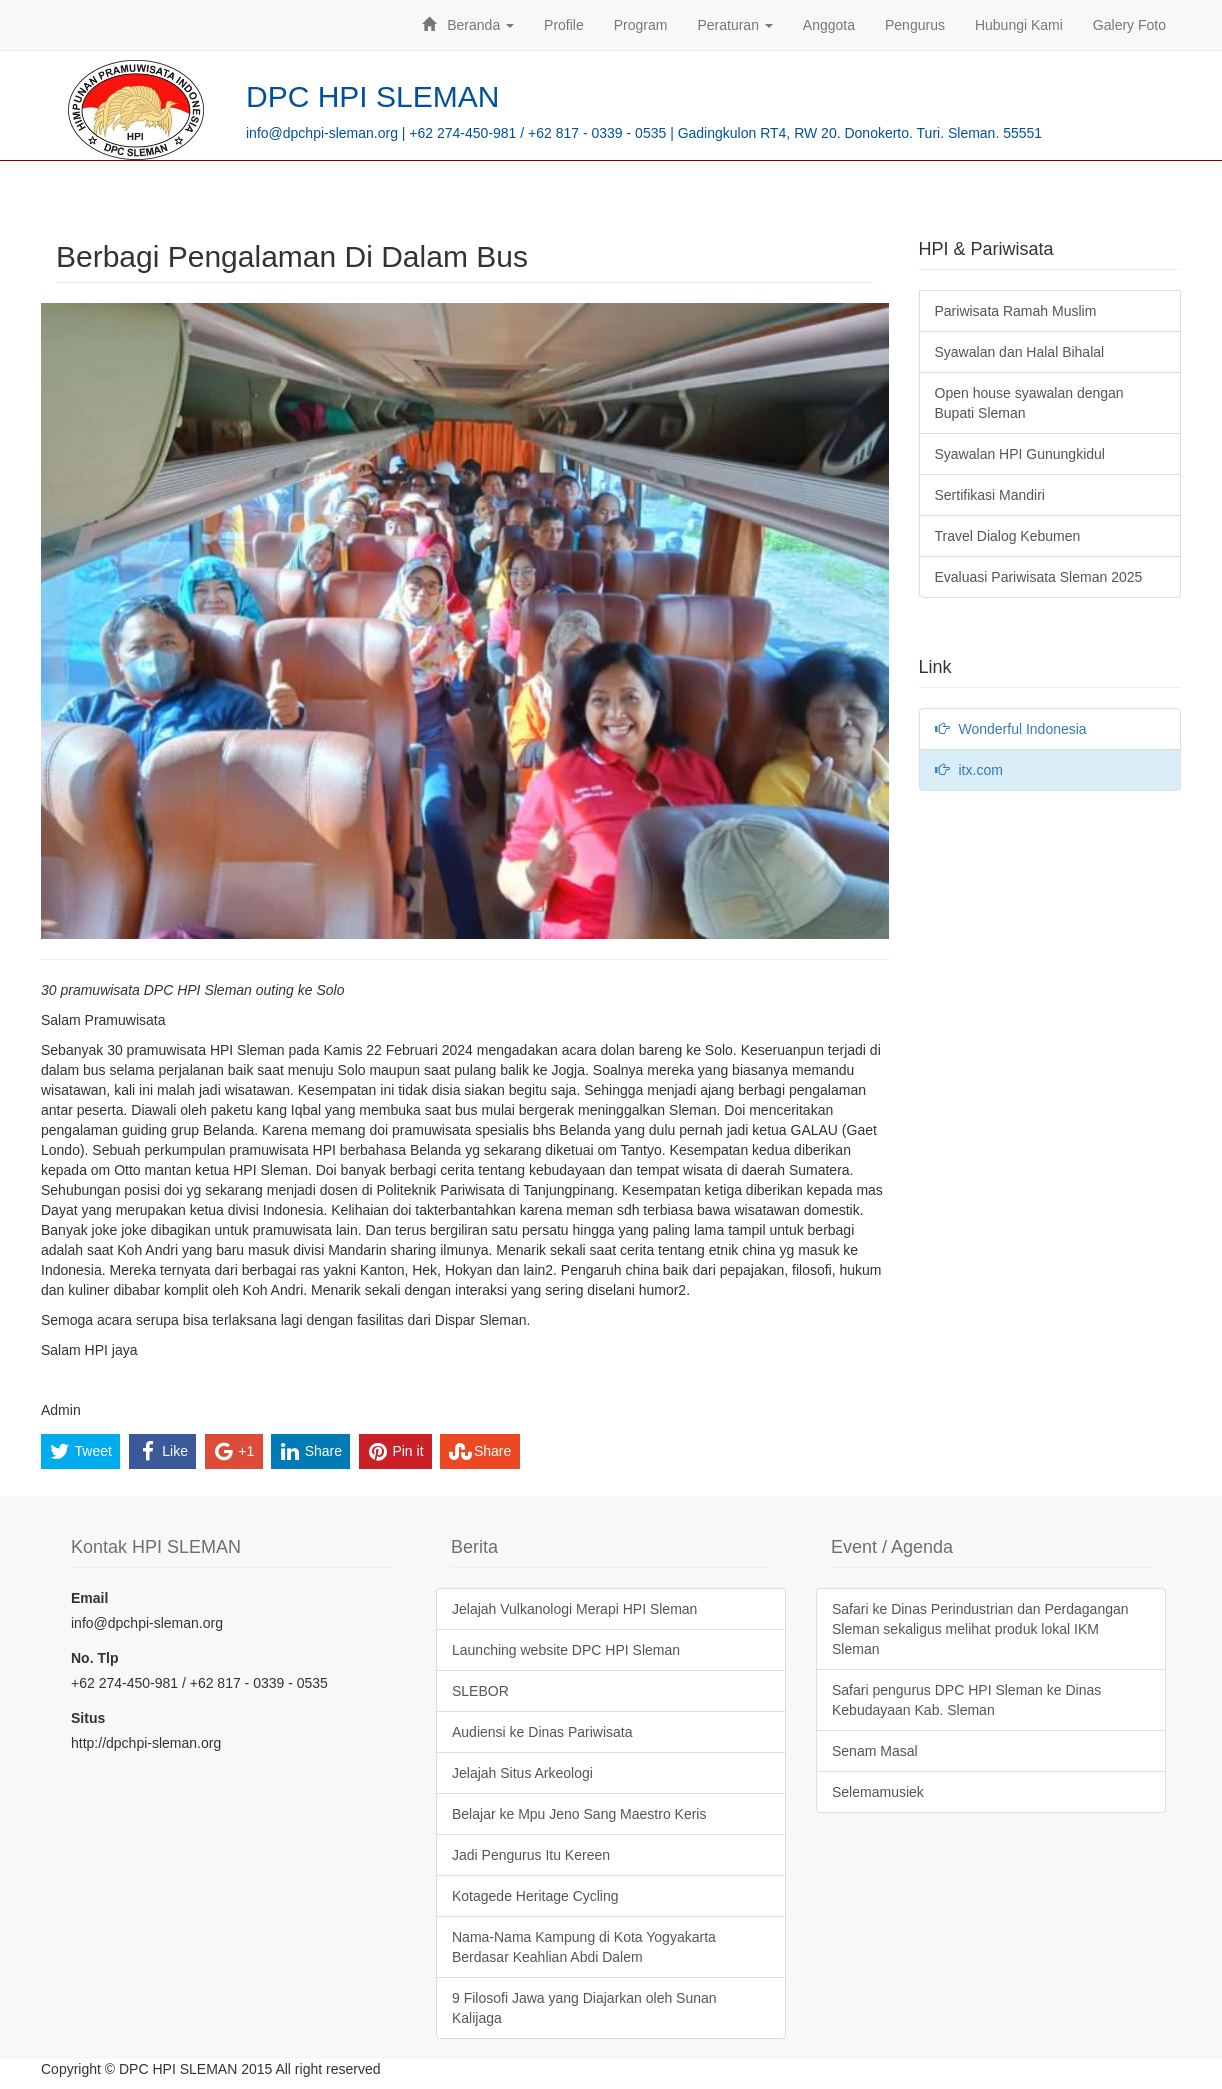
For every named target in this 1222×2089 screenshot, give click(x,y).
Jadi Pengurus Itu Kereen (531, 1855)
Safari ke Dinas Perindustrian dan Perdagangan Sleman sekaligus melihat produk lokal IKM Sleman (980, 1629)
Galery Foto (1129, 25)
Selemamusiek (878, 1792)
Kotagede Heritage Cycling (535, 1896)
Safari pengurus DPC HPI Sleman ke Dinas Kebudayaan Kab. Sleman (966, 1700)
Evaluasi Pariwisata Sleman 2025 (1039, 577)
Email (89, 1598)
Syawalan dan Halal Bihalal (1020, 352)
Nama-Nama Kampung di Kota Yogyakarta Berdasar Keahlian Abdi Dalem (584, 1947)
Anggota (829, 25)
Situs (88, 1718)
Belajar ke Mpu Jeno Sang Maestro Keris (579, 1814)
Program (641, 25)
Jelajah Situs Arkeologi (522, 1773)
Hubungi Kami (1019, 25)
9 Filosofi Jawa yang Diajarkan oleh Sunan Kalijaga (584, 2008)
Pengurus (915, 25)
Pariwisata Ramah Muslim (1016, 311)
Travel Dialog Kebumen (1008, 536)
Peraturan (734, 25)
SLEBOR (480, 1691)
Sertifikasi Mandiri (990, 495)
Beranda (468, 25)
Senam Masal (875, 1751)
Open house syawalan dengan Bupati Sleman (1029, 403)
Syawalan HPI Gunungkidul (1020, 454)
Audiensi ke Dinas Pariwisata (542, 1732)
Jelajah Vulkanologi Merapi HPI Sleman (574, 1609)
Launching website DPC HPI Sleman (566, 1650)
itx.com (969, 770)
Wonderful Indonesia (1011, 729)
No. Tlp (94, 1658)
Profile (564, 25)
